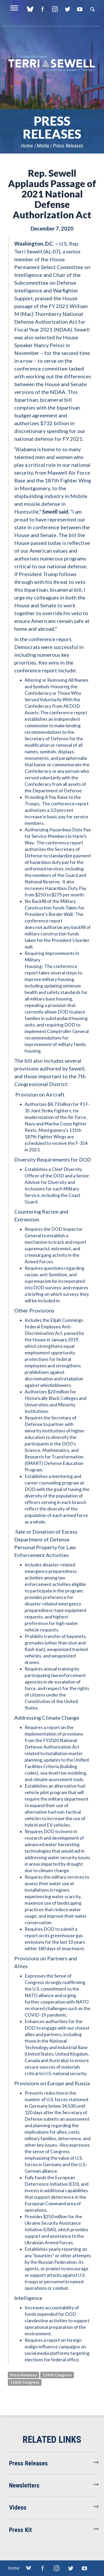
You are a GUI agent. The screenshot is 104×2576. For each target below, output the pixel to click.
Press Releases (68, 146)
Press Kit (20, 2530)
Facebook (42, 9)
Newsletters (24, 2485)
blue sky (30, 9)
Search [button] (92, 9)
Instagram (55, 9)
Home (27, 146)
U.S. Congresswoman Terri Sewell (52, 64)
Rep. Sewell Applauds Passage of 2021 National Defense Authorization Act (52, 194)
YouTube (80, 9)
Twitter (67, 9)
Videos (17, 2507)
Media (43, 146)
